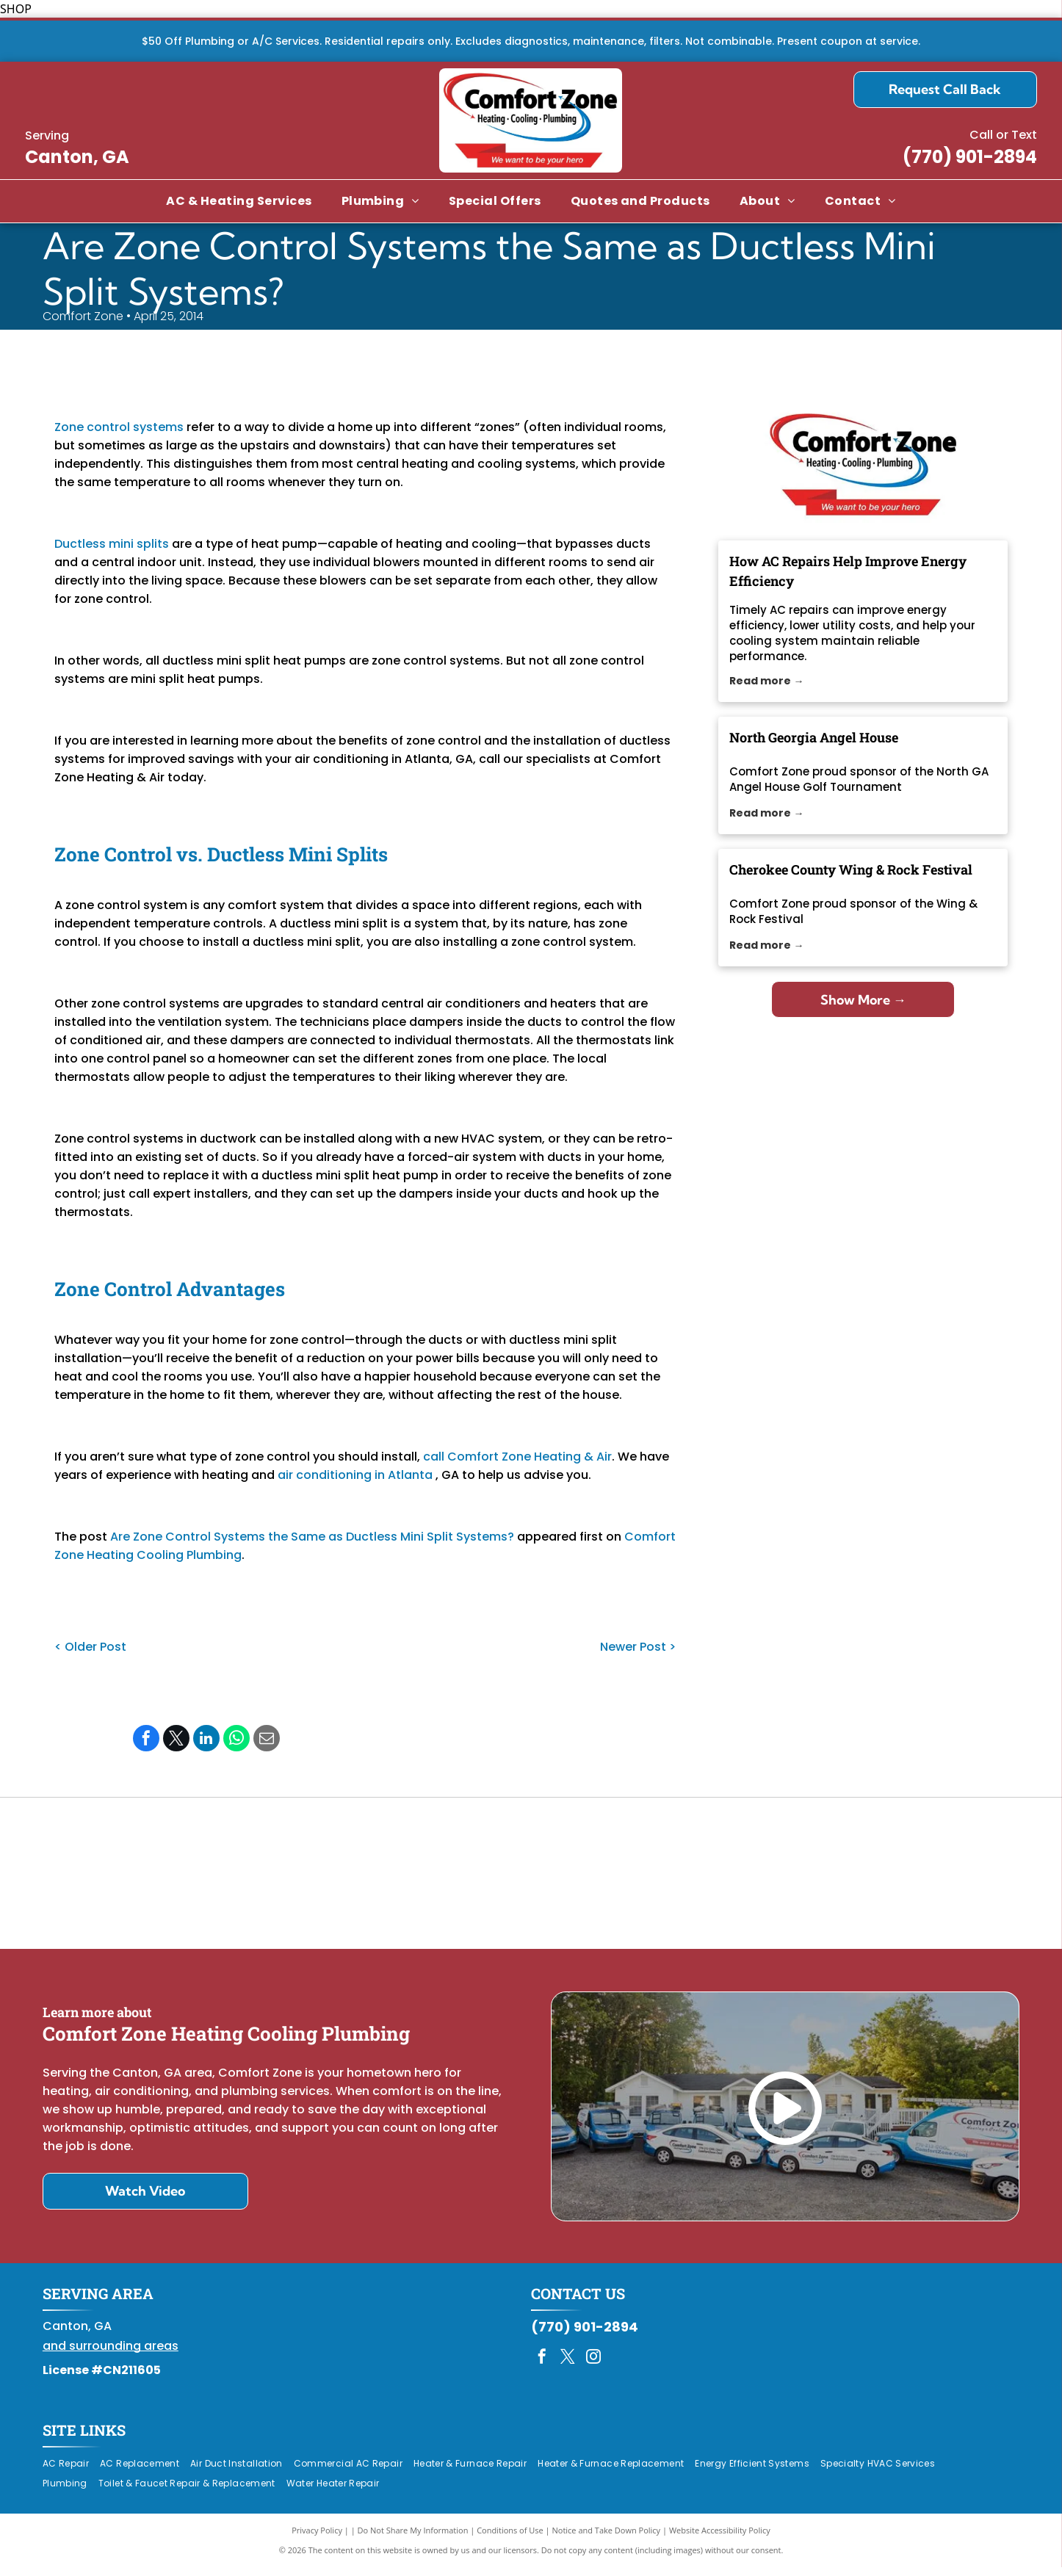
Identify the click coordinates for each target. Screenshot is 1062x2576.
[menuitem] (238, 201)
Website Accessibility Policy (719, 2538)
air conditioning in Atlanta (355, 1474)
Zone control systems (119, 427)
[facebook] (542, 2367)
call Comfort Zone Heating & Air (517, 1456)
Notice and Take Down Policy (606, 2538)
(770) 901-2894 (970, 157)
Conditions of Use (510, 2538)
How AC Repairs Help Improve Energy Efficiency (848, 571)
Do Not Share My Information (413, 2538)
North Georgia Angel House (813, 737)
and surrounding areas (110, 2354)
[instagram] (593, 2367)
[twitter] (568, 2367)
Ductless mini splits (111, 543)
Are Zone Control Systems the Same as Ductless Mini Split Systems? (312, 1536)
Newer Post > (638, 1646)
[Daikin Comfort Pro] (531, 1878)
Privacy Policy (317, 2538)
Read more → (766, 680)
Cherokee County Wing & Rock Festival (850, 869)
